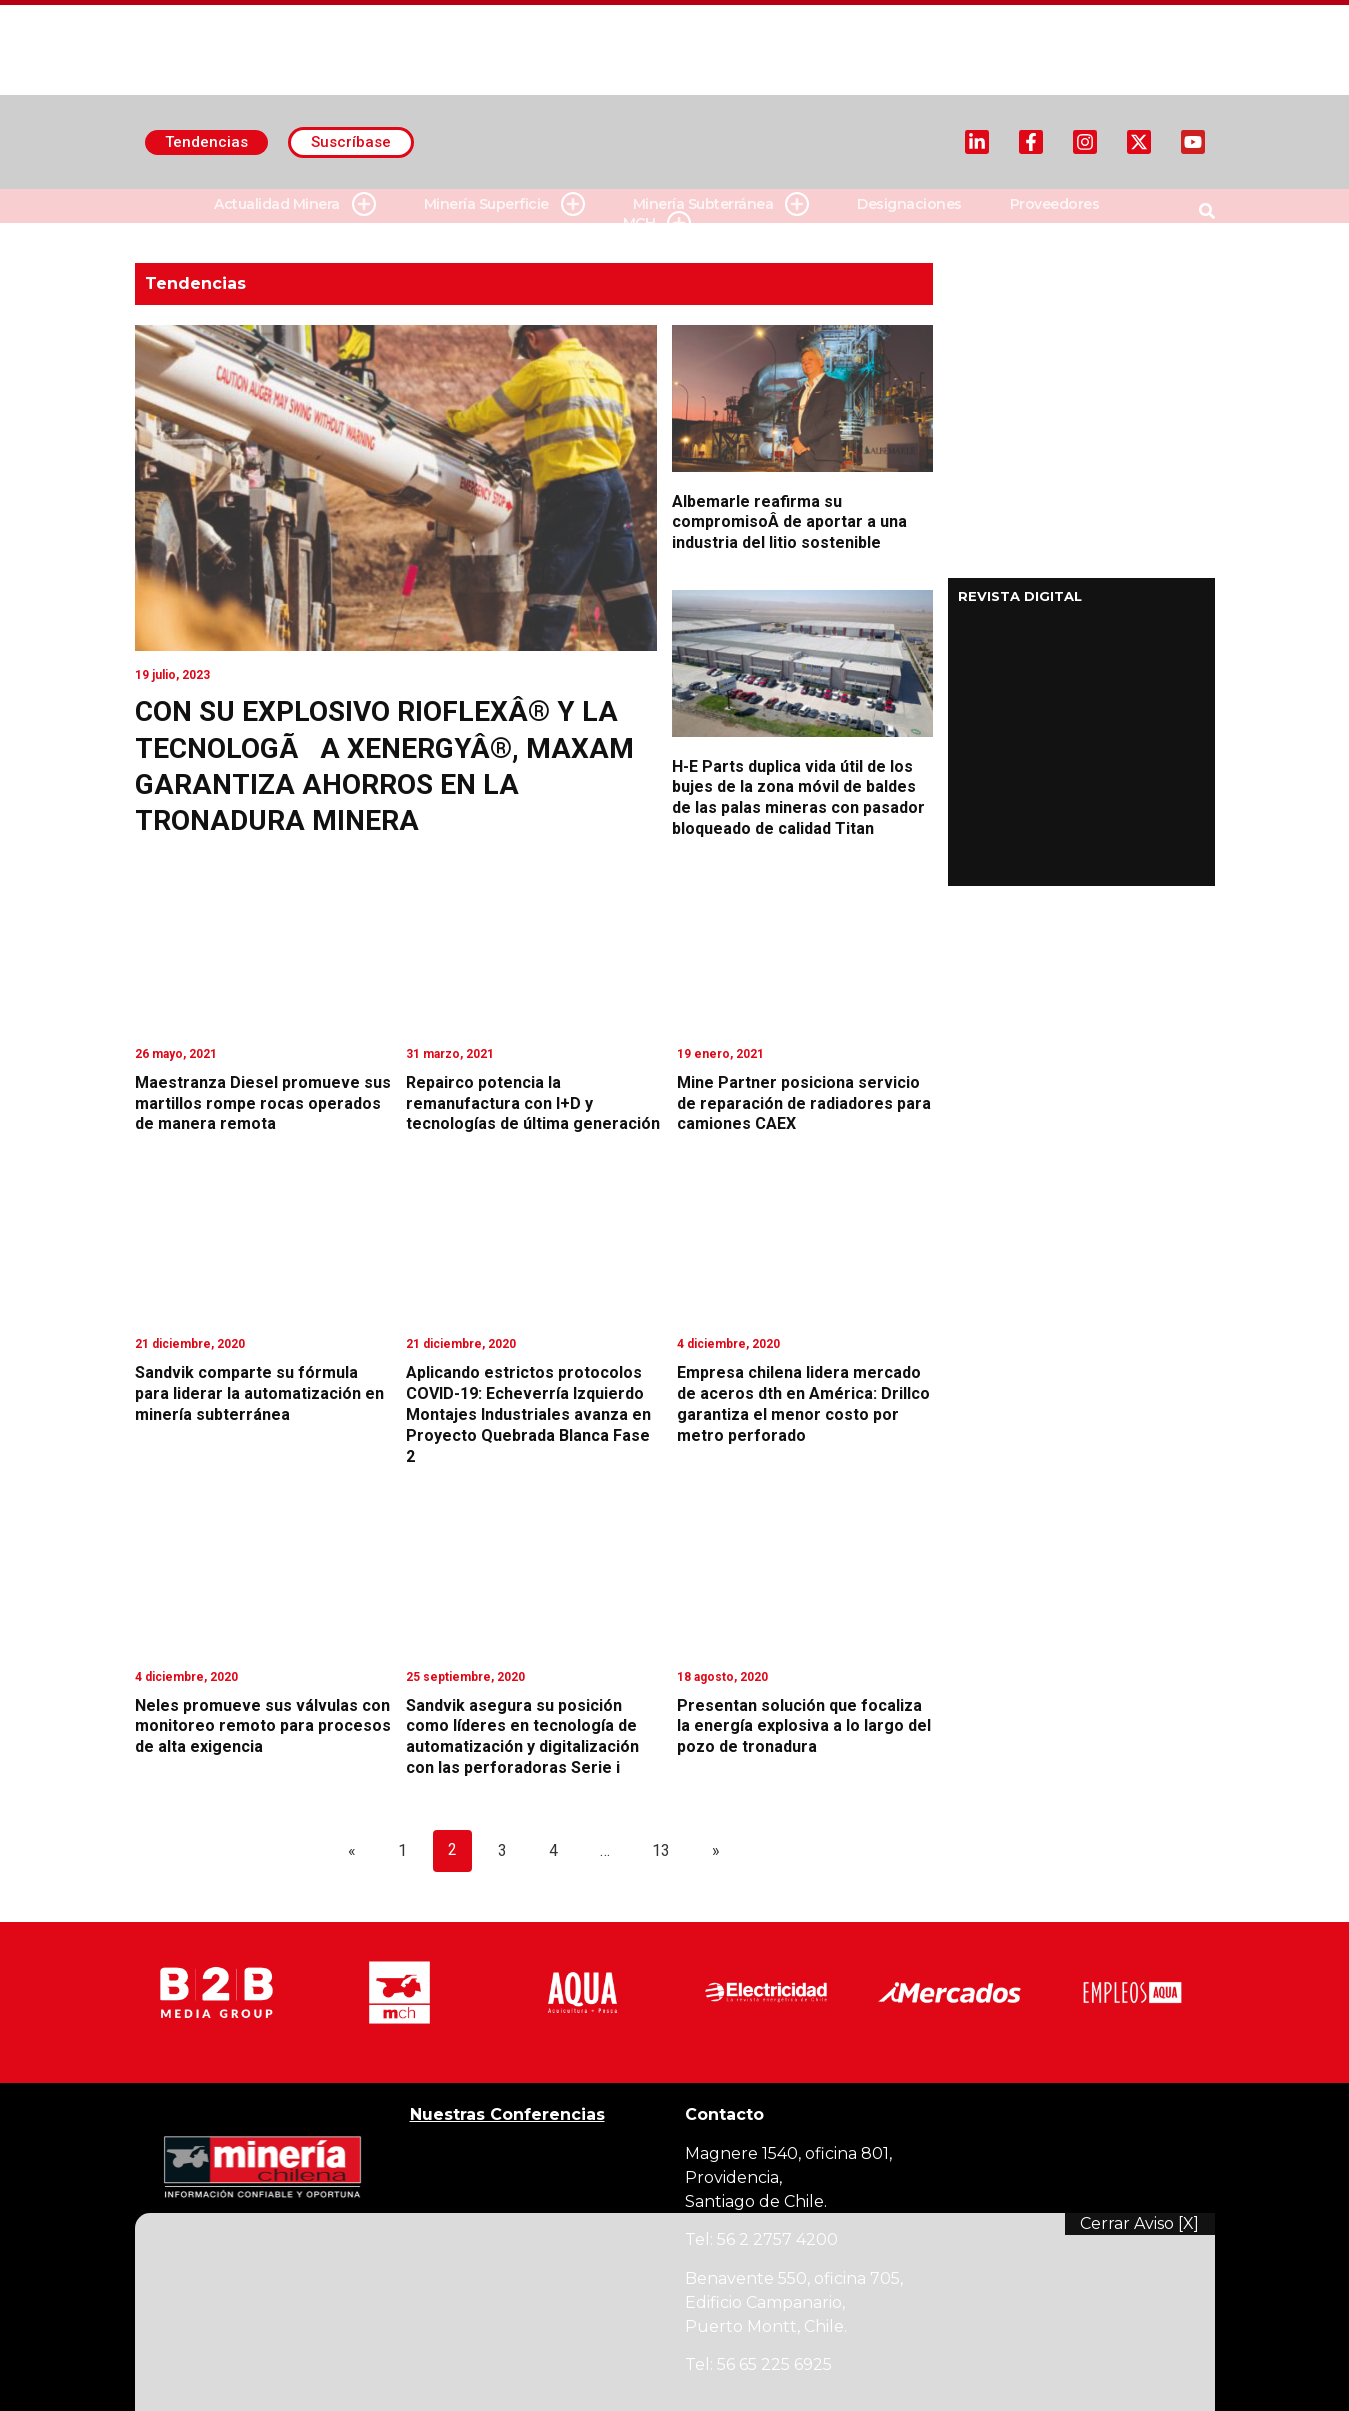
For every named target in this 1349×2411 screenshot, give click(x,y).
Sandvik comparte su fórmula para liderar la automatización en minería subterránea (259, 1393)
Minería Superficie (504, 204)
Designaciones (909, 204)
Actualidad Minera (295, 204)
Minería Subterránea (721, 204)
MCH (657, 223)
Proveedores (1055, 204)
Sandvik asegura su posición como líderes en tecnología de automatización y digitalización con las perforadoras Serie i (522, 1736)
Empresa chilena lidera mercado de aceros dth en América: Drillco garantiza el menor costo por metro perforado (803, 1403)
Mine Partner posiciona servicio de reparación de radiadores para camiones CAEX (804, 1103)
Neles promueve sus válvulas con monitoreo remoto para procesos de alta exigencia (263, 1726)
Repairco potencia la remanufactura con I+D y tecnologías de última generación (533, 1103)
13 (661, 1850)
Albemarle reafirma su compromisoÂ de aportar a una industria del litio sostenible (789, 522)
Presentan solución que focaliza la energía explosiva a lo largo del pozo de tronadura (804, 1726)
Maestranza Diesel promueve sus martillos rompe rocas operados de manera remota (263, 1103)
